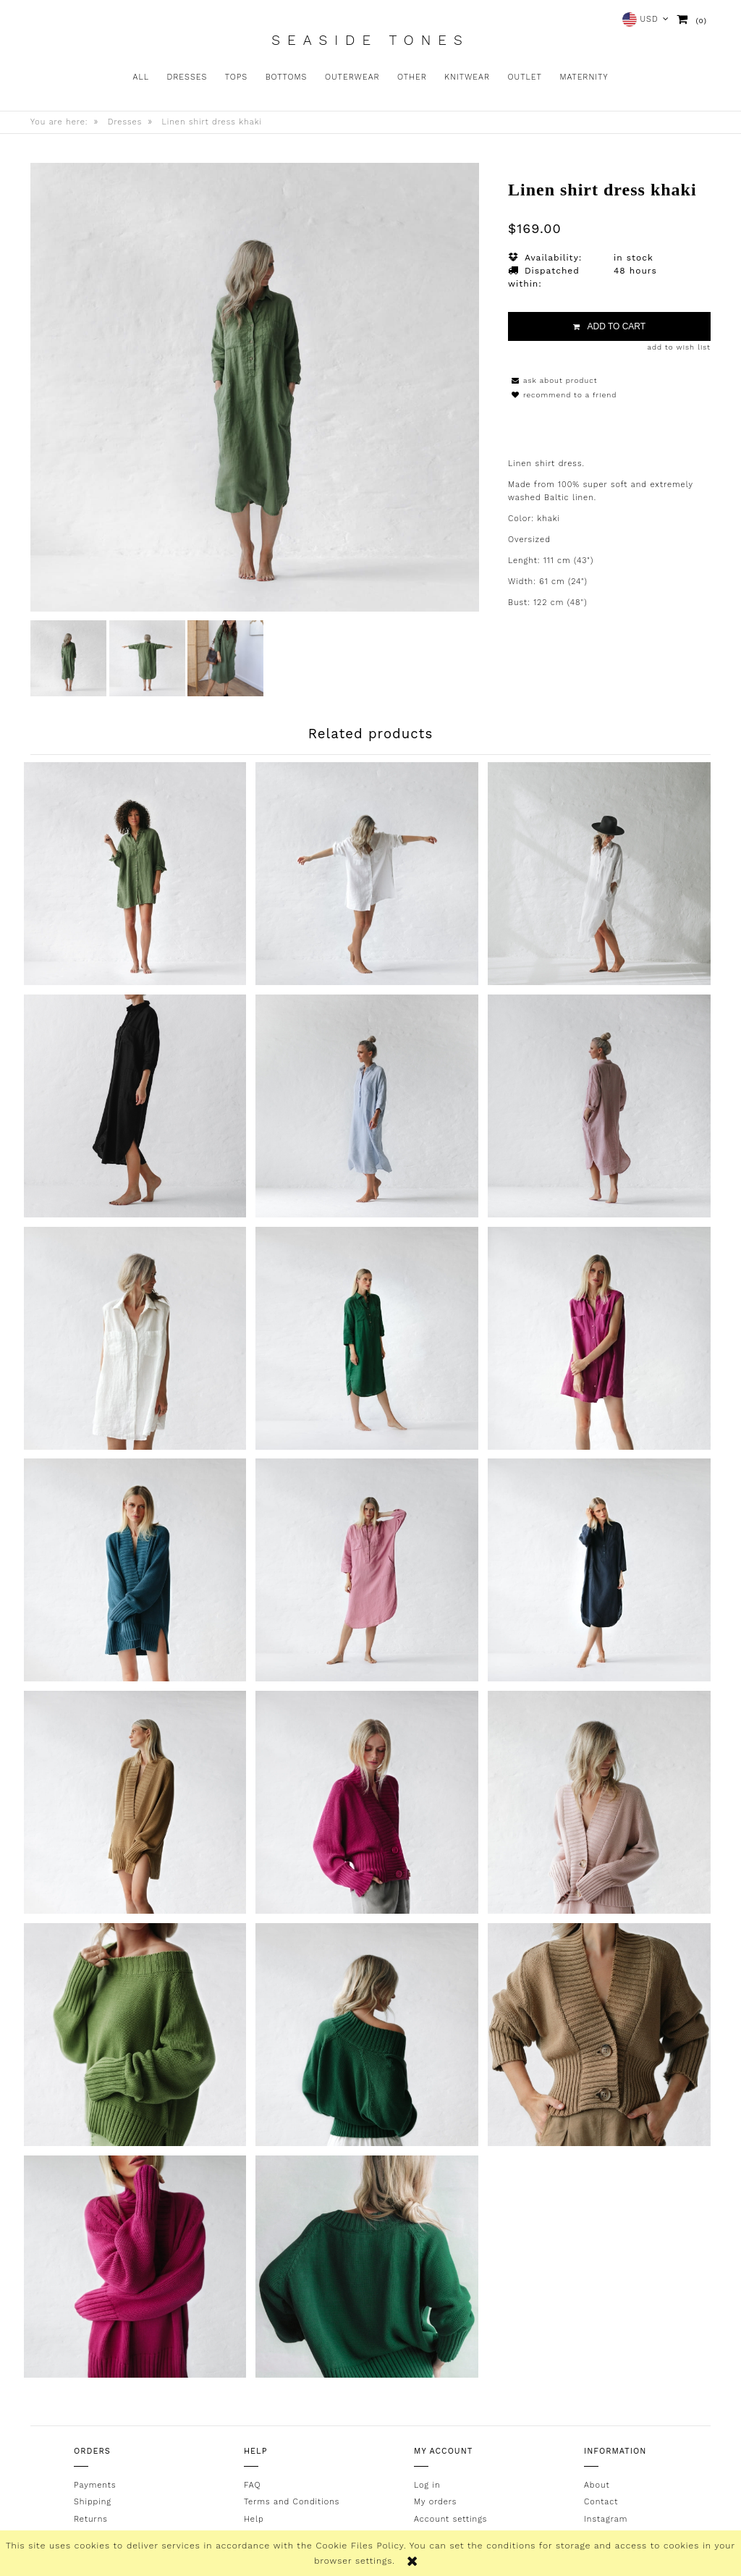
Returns (91, 2515)
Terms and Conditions (291, 2498)
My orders (435, 2498)
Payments (95, 2481)
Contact (601, 2498)
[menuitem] (141, 77)
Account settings (450, 2515)
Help (254, 2515)
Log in (427, 2481)
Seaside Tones (370, 40)
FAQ (252, 2481)
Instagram (605, 2515)
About (597, 2481)
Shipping (92, 2498)
